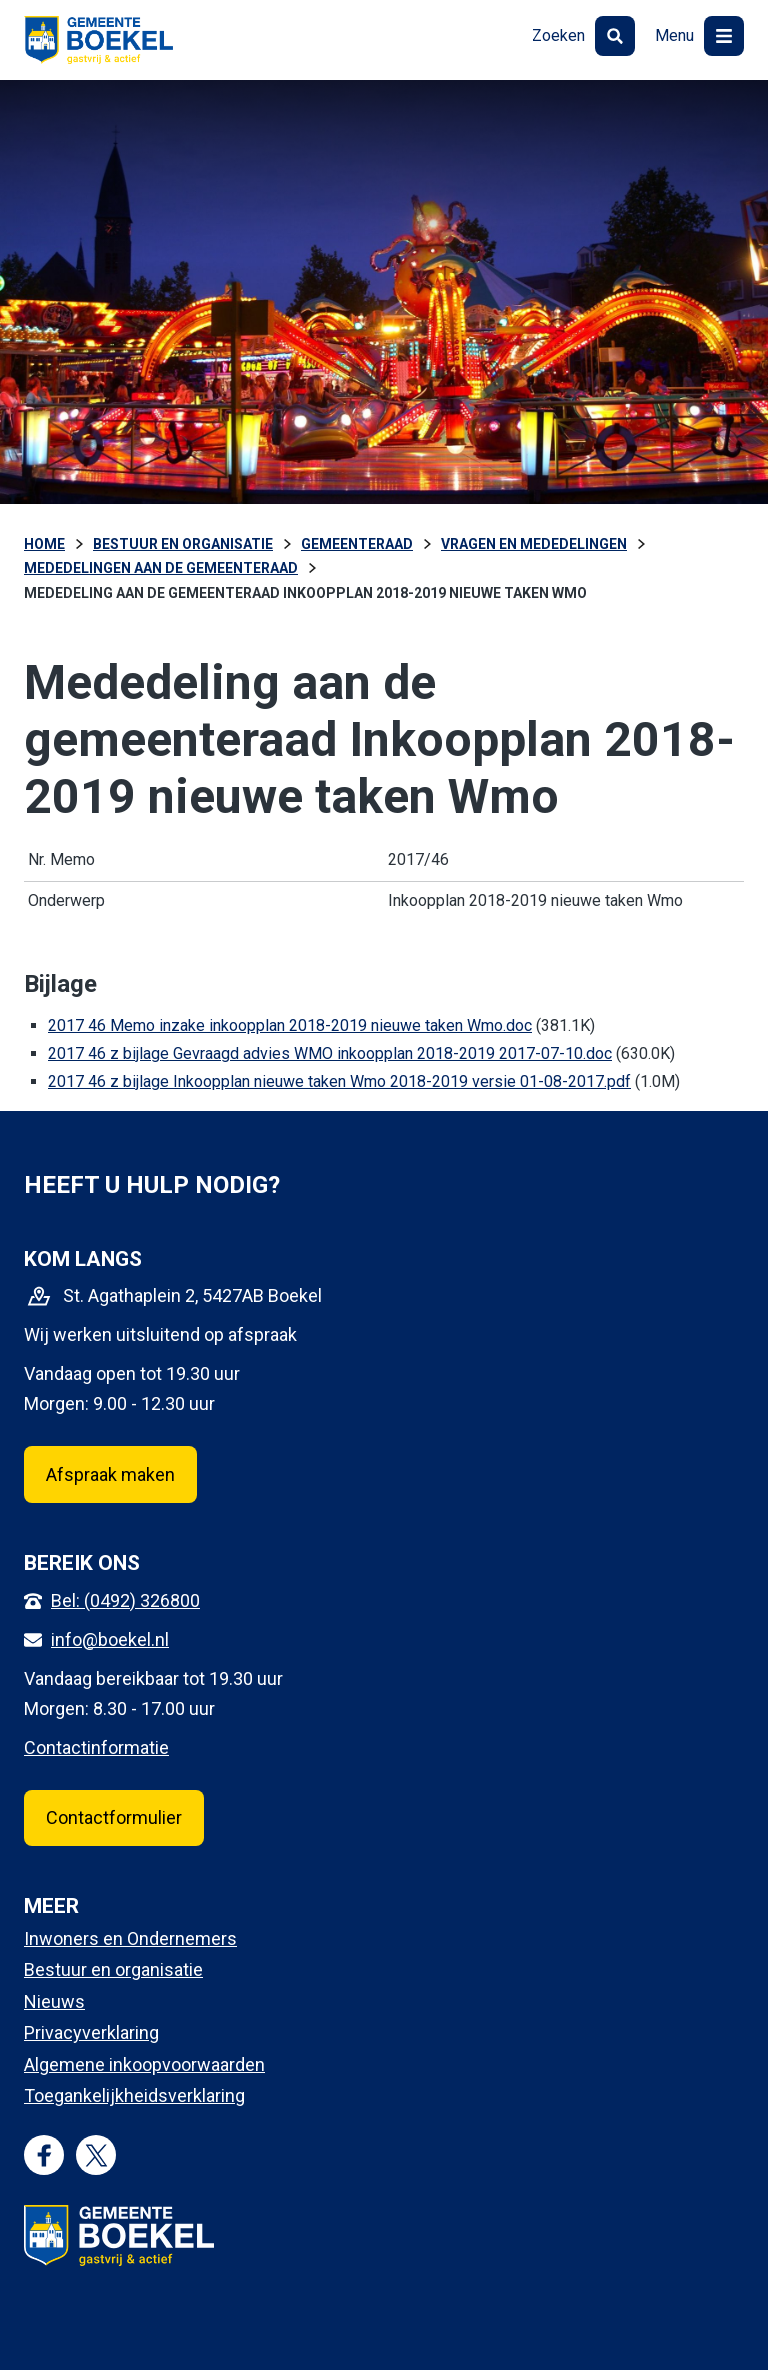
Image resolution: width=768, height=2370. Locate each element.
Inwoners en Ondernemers (130, 1938)
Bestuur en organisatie (113, 1969)
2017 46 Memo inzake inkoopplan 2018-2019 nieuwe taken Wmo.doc (290, 1025)
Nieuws (54, 2001)
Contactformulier (114, 1817)
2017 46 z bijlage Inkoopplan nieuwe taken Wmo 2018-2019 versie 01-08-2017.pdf (339, 1081)
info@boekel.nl (110, 1639)
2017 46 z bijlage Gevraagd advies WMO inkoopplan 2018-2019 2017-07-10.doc (330, 1053)
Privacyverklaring (91, 2032)
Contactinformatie (96, 1747)
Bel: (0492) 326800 (125, 1600)
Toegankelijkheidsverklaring (134, 2095)
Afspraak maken (110, 1474)
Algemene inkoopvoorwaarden (144, 2064)
